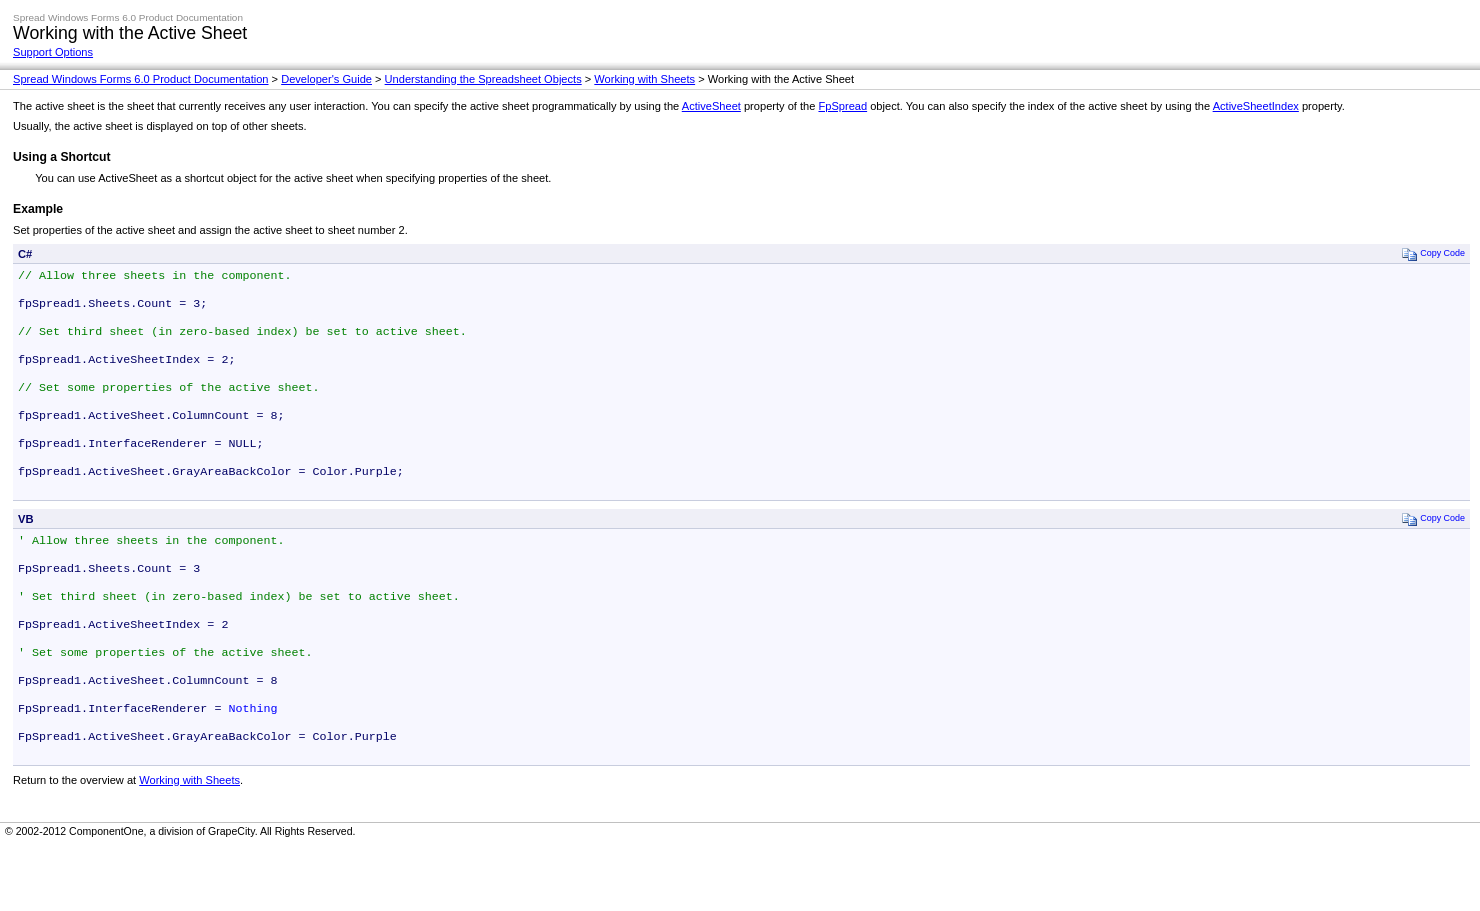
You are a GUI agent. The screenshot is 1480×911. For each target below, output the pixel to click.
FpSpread (842, 106)
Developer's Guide (326, 79)
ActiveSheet (711, 106)
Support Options (53, 52)
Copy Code (1433, 253)
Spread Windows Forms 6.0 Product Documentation (141, 79)
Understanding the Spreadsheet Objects (483, 79)
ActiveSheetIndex (1256, 106)
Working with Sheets (644, 79)
